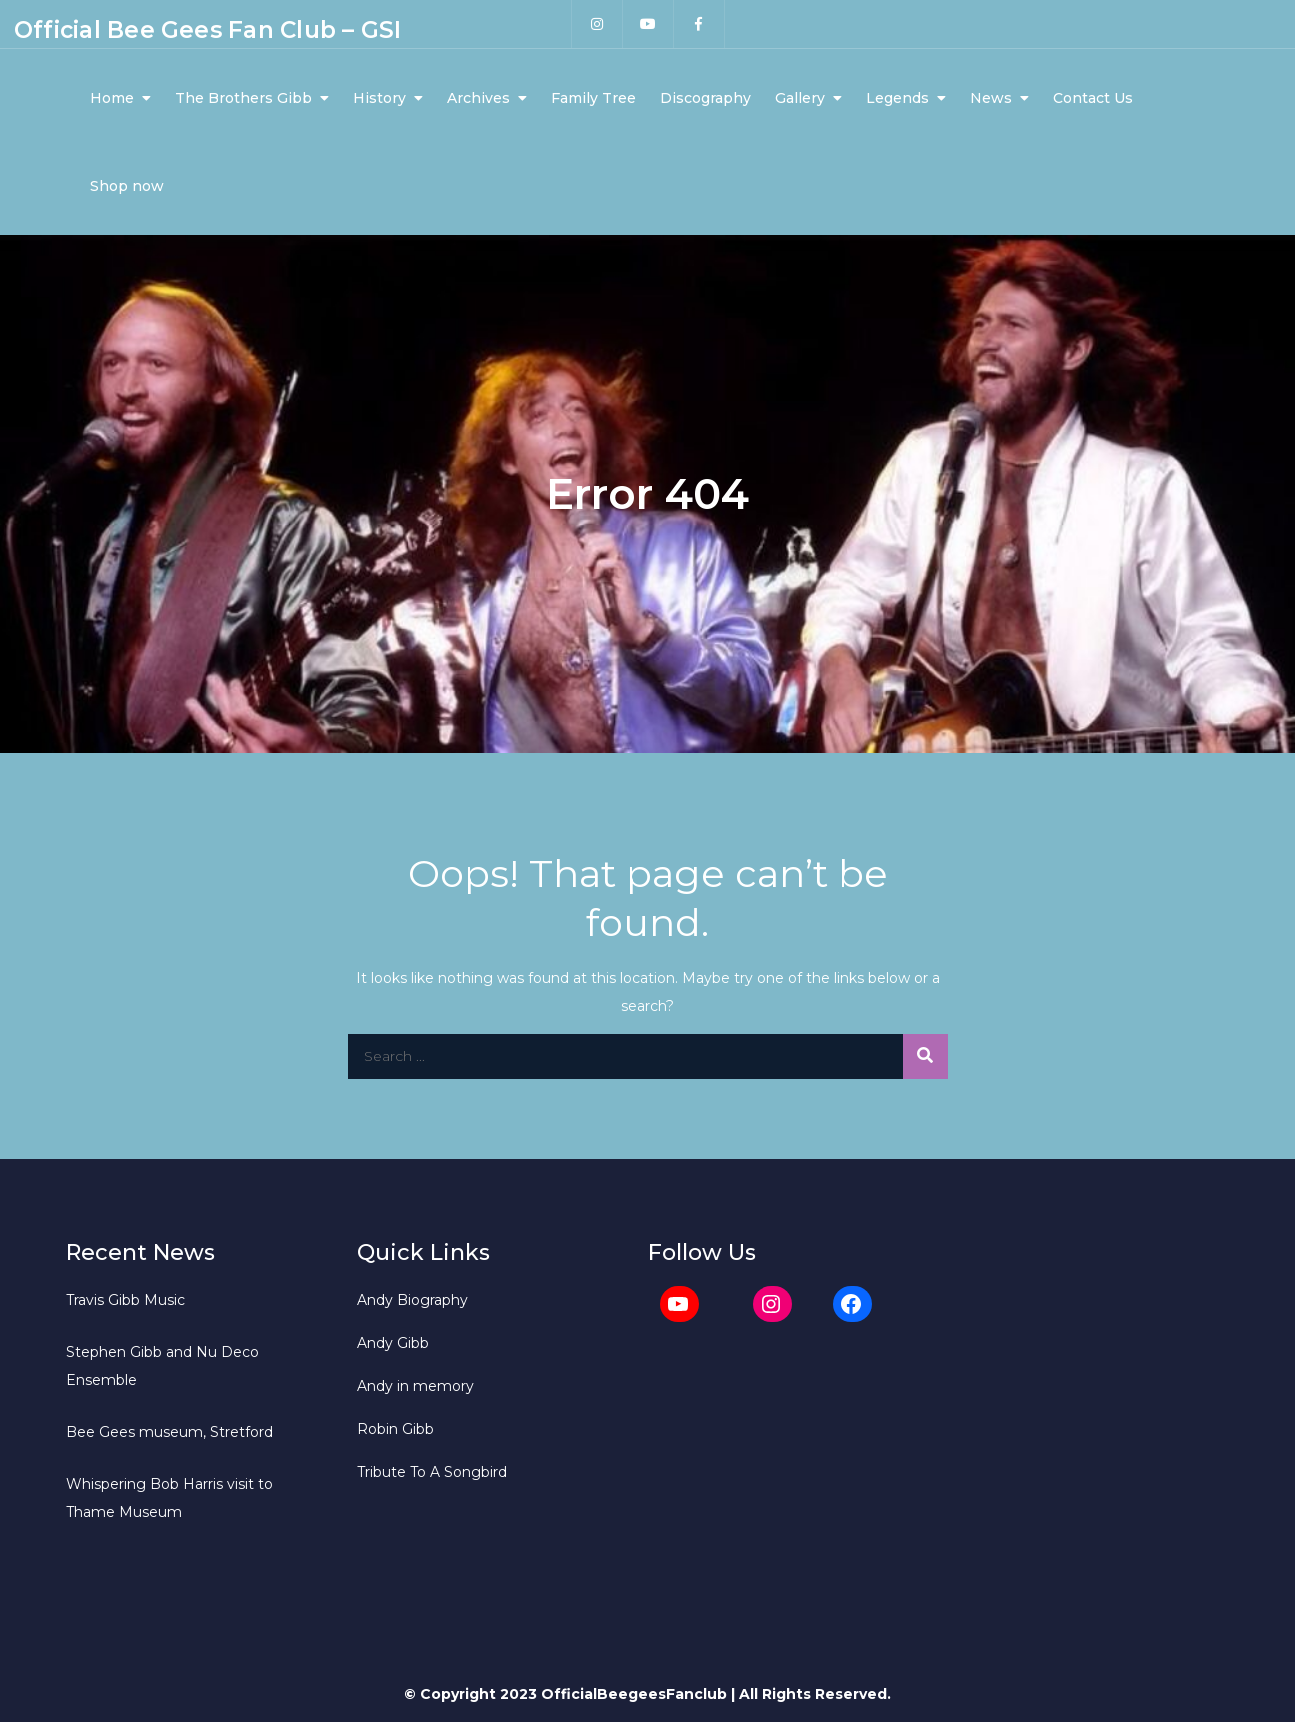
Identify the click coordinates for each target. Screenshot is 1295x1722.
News (991, 98)
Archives (478, 98)
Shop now (127, 186)
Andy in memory (415, 1386)
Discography (705, 98)
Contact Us (1093, 98)
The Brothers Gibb (243, 98)
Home (112, 98)
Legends (897, 98)
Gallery (800, 98)
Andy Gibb (393, 1343)
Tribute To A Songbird (432, 1472)
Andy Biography (412, 1300)
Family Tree (593, 98)
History (379, 98)
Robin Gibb (395, 1429)
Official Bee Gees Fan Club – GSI (207, 30)
